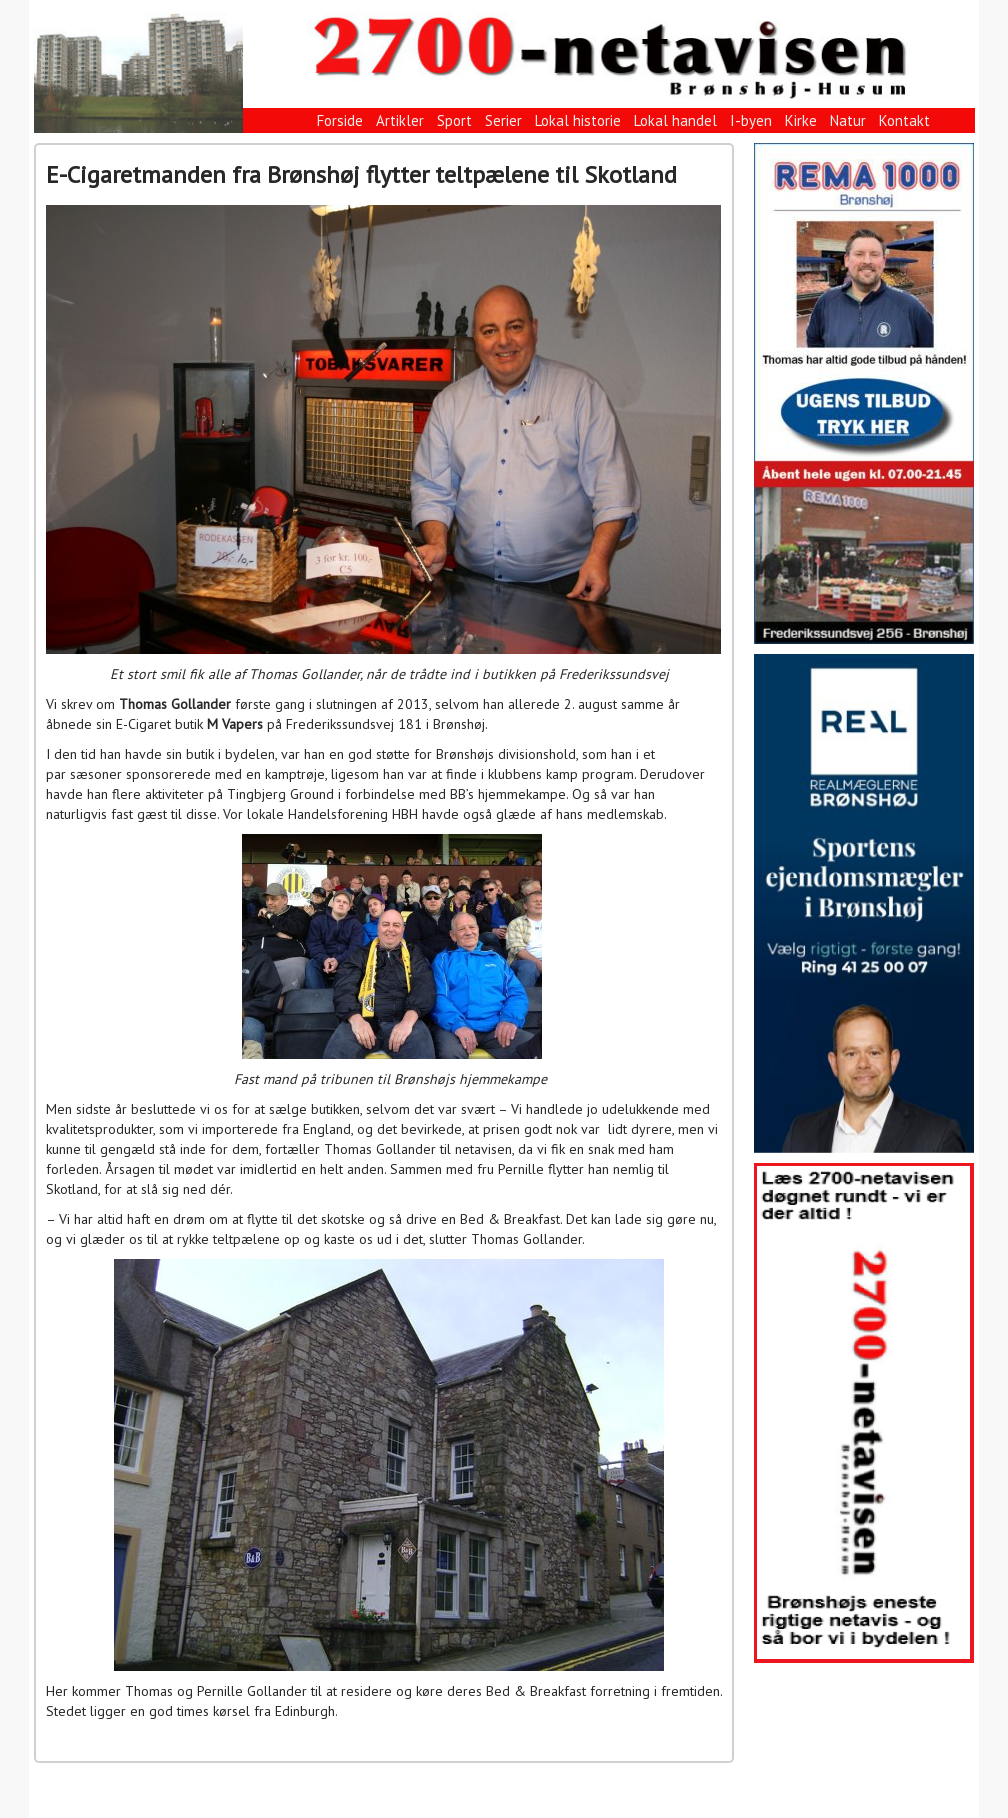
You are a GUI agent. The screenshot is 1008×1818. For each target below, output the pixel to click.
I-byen (751, 120)
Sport (454, 120)
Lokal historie (578, 120)
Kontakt (904, 120)
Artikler (400, 120)
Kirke (801, 120)
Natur (848, 120)
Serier (503, 120)
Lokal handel (675, 120)
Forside (340, 120)
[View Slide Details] (864, 393)
